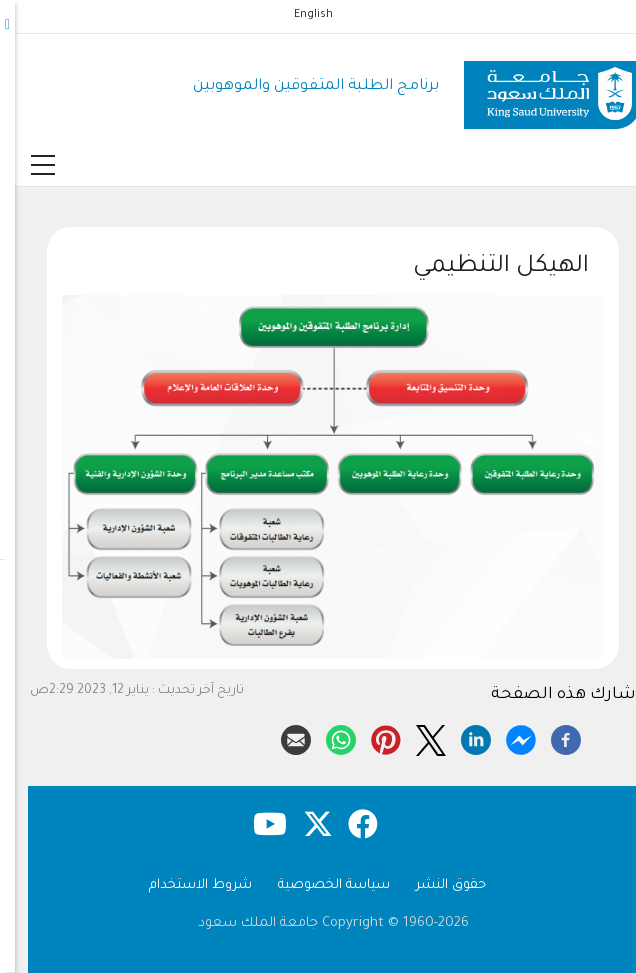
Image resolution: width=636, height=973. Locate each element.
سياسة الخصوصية (319, 885)
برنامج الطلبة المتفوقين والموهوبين (301, 86)
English (298, 15)
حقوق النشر (436, 885)
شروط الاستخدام (185, 885)
